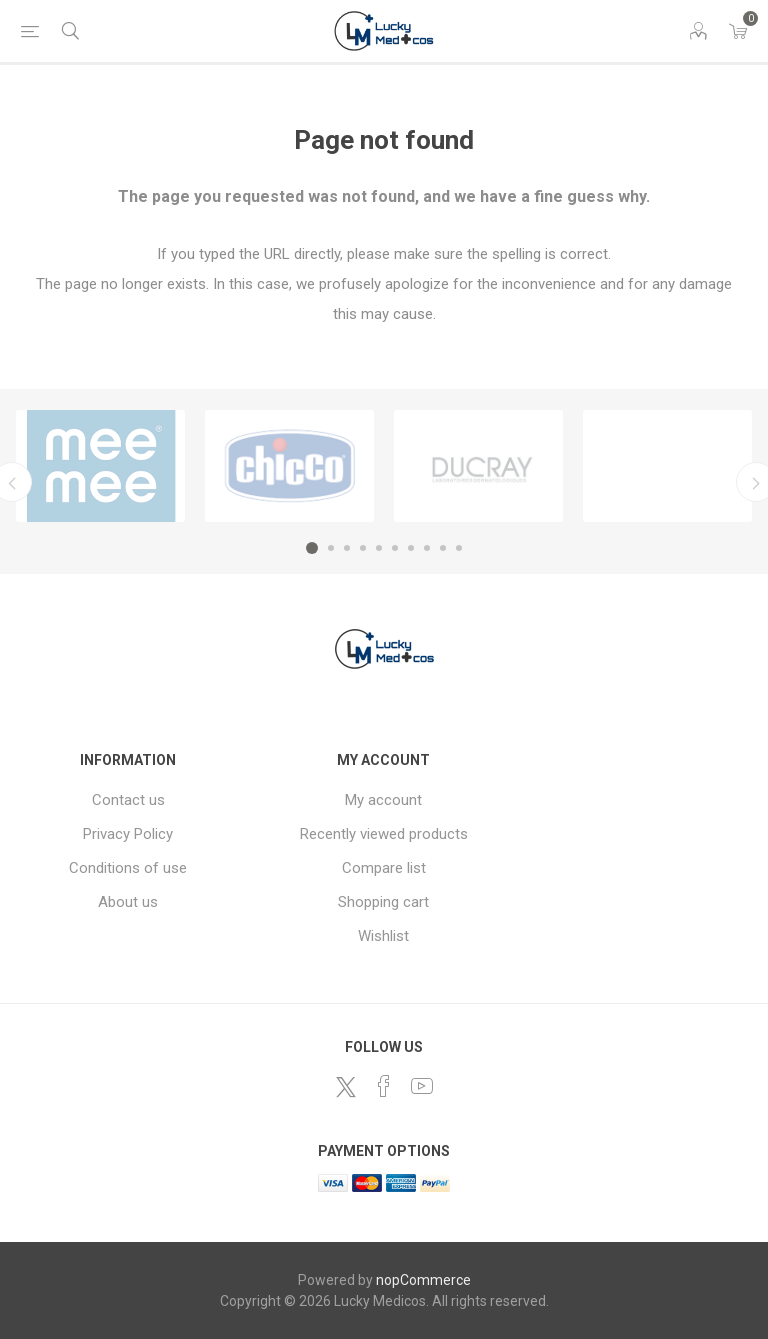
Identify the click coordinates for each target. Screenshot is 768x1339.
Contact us (128, 800)
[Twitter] (346, 1087)
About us (128, 902)
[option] (100, 466)
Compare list (384, 868)
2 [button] (331, 548)
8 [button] (427, 548)
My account (383, 800)
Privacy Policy (128, 834)
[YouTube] (422, 1086)
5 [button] (379, 548)
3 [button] (347, 548)
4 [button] (363, 548)
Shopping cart (383, 902)
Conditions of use (128, 868)
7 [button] (411, 548)
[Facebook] (384, 1086)
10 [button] (459, 548)
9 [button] (443, 548)
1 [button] (312, 548)
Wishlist (383, 936)
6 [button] (395, 548)
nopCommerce (423, 1280)
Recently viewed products (384, 834)
